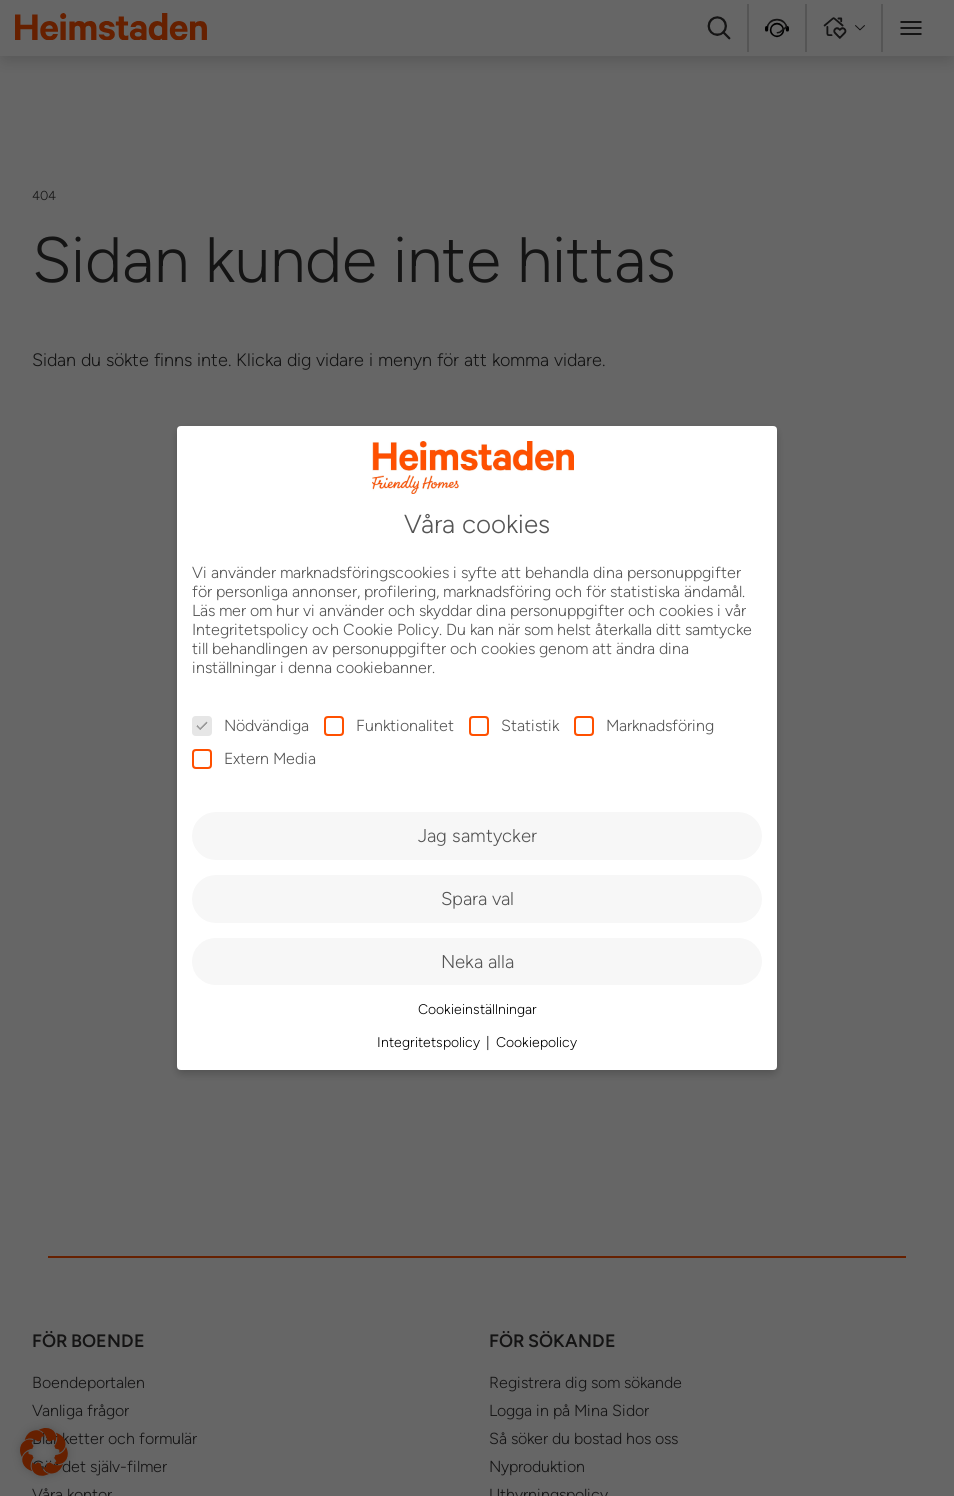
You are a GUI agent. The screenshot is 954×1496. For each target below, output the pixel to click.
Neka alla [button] (477, 961)
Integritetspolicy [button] (430, 1042)
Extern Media (254, 758)
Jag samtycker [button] (477, 835)
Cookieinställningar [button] (477, 1009)
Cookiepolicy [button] (536, 1042)
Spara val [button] (477, 898)
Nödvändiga (250, 725)
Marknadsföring (644, 725)
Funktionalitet (389, 725)
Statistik (514, 725)
